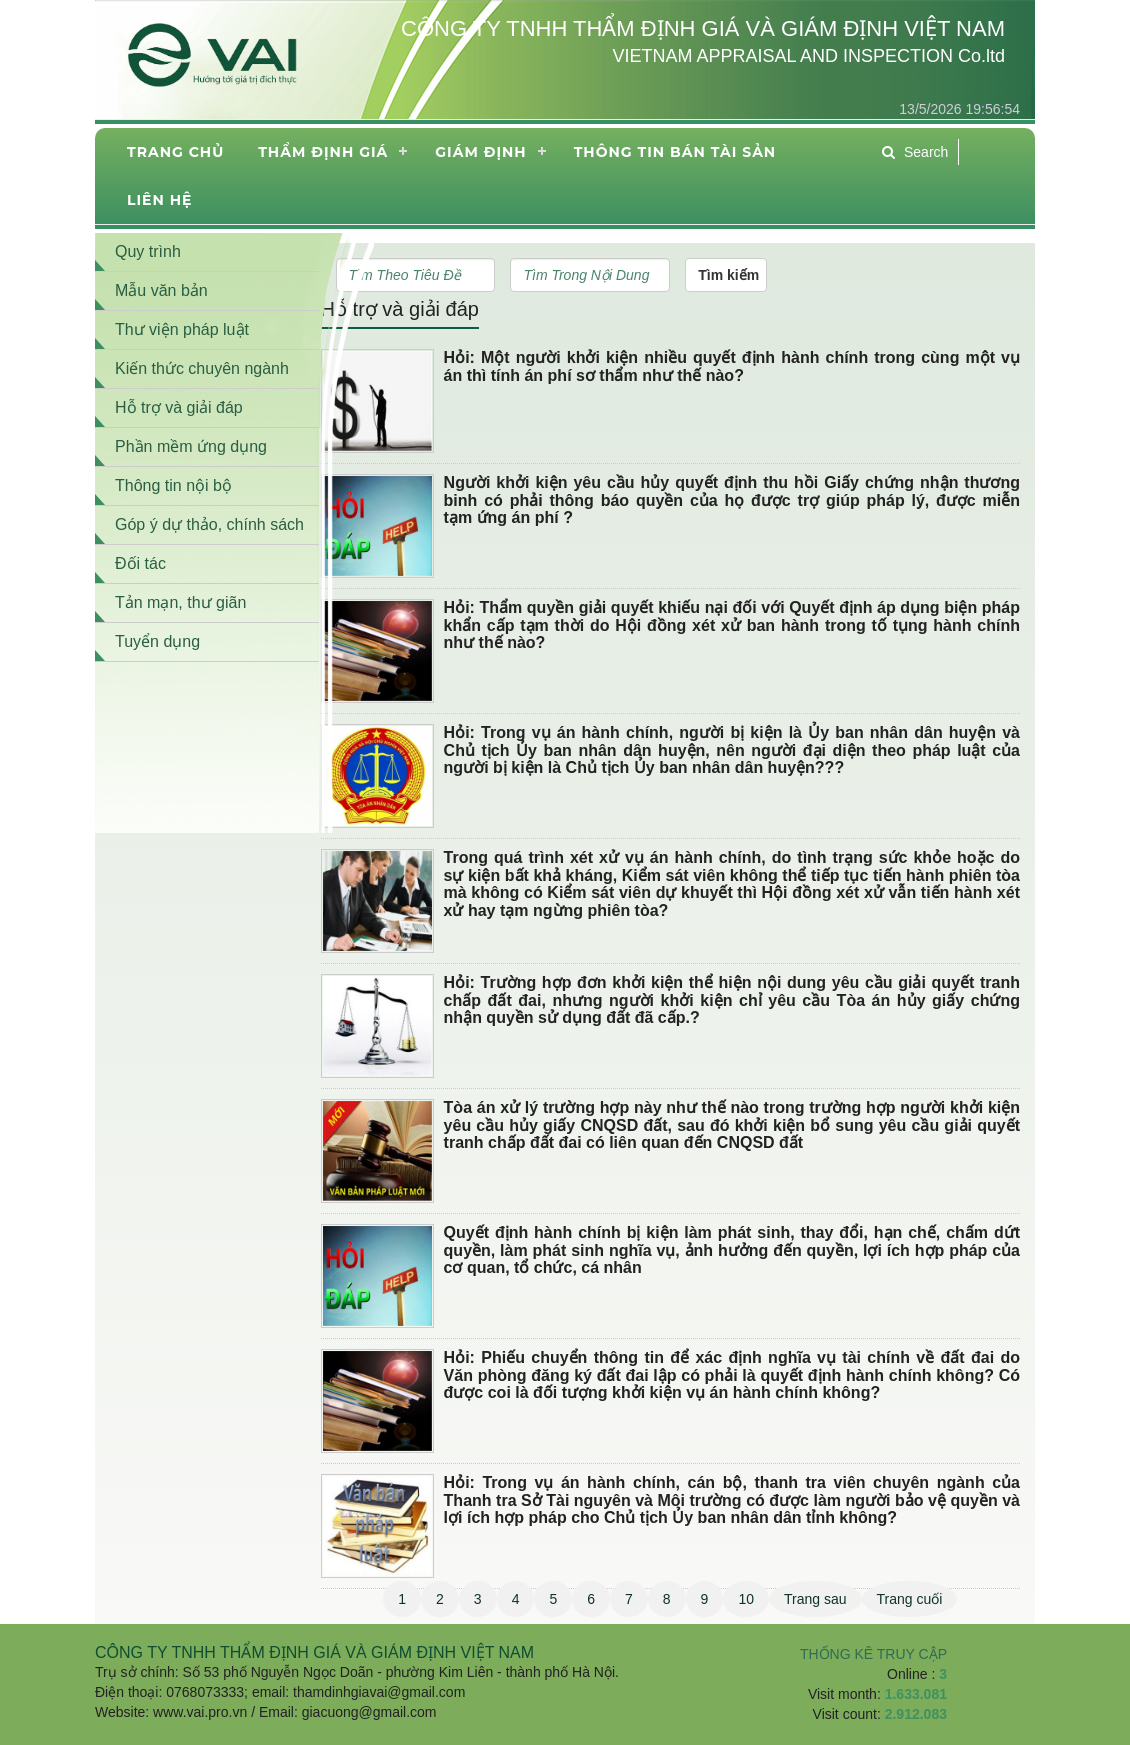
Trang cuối (910, 1599)
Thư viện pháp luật (182, 329)
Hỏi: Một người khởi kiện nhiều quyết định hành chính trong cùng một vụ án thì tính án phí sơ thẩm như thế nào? (732, 366)
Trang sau (815, 1599)
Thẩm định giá (323, 152)
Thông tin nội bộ (173, 485)
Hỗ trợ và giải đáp (400, 309)
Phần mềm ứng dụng (191, 446)
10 (746, 1599)
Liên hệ (159, 200)
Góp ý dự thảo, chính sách (209, 524)
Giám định (480, 152)
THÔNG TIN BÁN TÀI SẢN (675, 152)
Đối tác (140, 563)
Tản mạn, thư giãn (180, 602)
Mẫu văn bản (161, 290)
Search (915, 152)
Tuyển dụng (157, 641)
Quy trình (148, 251)
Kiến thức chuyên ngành (202, 368)
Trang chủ (175, 152)
